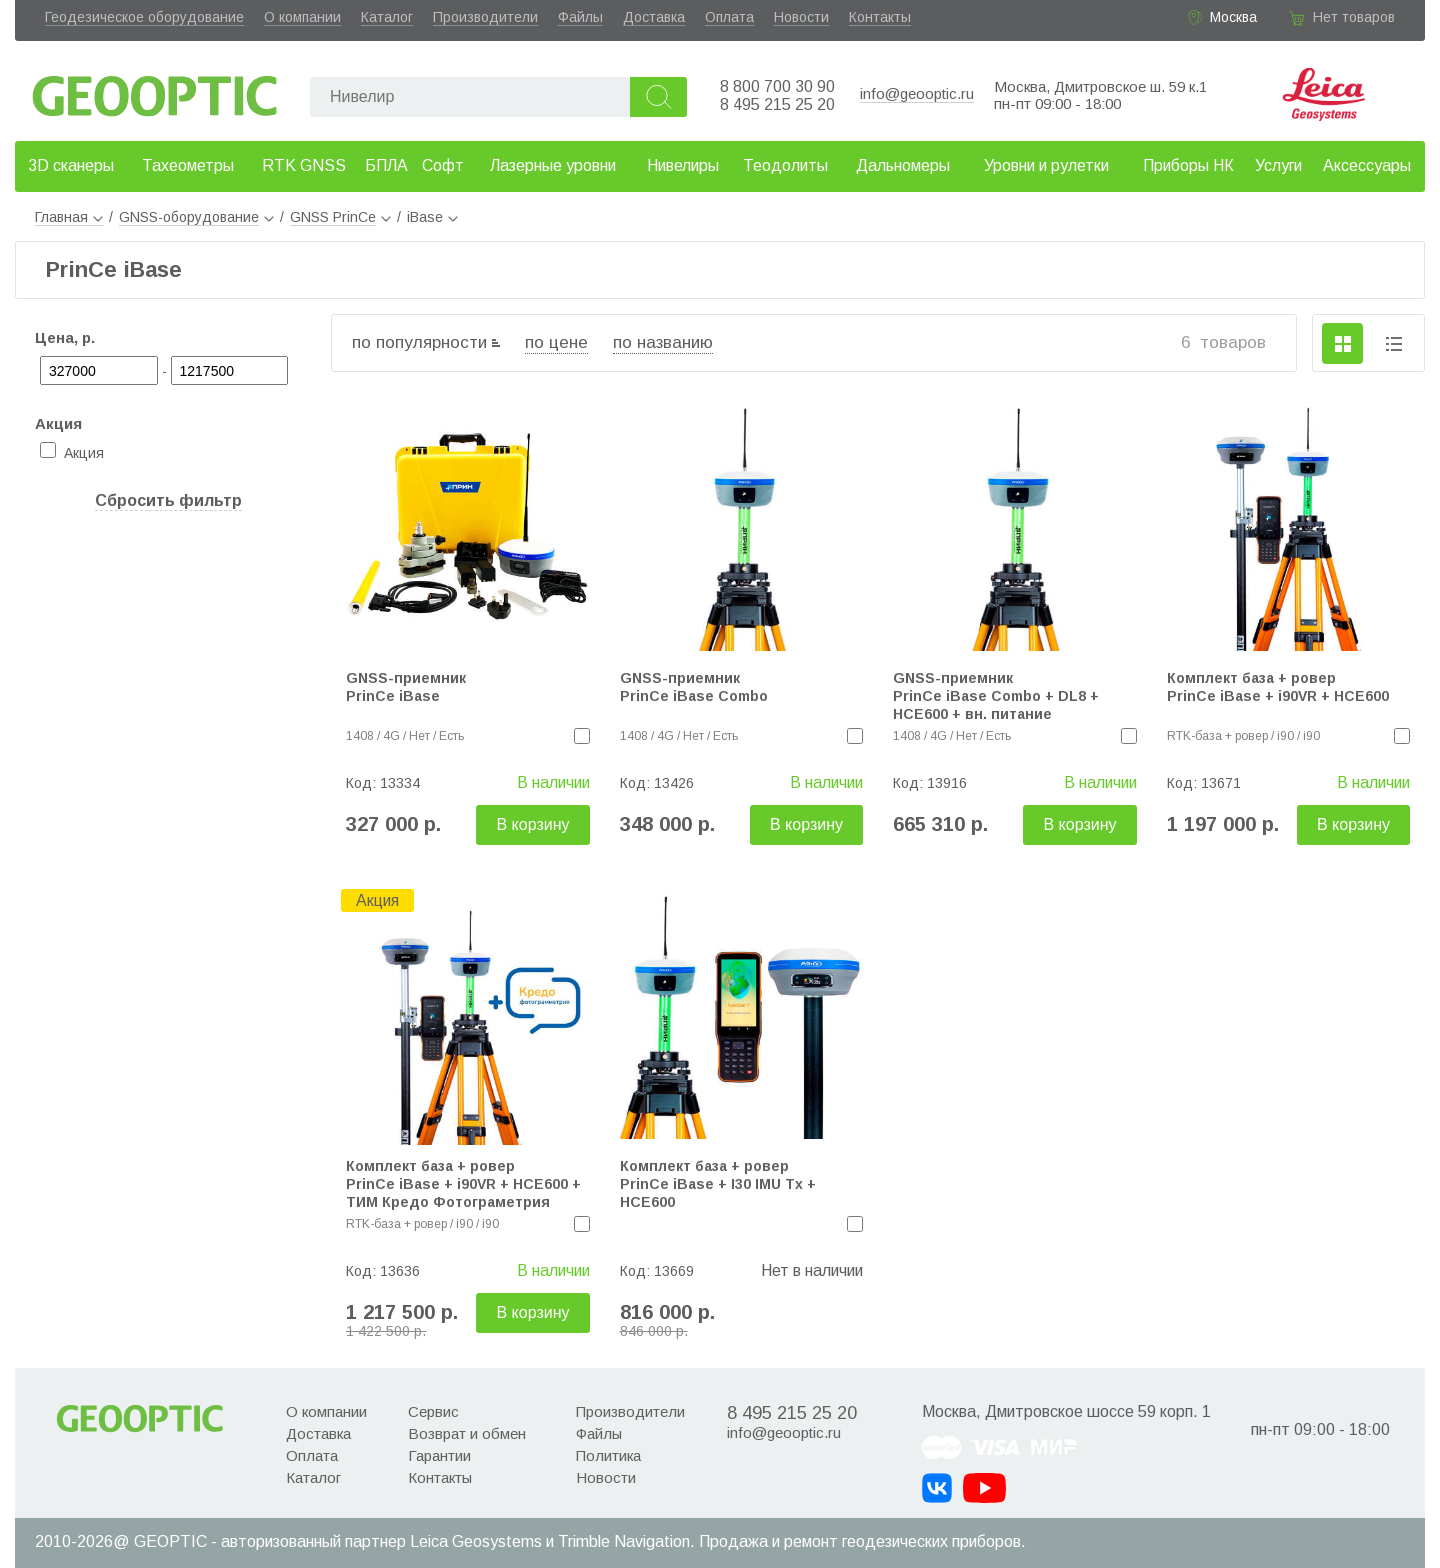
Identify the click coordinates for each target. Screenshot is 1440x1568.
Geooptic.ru (155, 90)
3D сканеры (71, 165)
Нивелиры (683, 165)
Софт (443, 165)
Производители (485, 17)
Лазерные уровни (553, 165)
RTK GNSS (304, 165)
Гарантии (439, 1455)
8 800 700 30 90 (777, 86)
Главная (69, 217)
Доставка (654, 17)
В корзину (532, 824)
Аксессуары (1367, 165)
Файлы (580, 17)
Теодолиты (785, 165)
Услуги (1278, 165)
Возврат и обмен (467, 1433)
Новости (801, 17)
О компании (302, 17)
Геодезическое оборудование (144, 17)
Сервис (433, 1411)
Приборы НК (1188, 165)
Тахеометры (188, 165)
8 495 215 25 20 (777, 104)
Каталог (387, 17)
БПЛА (386, 165)
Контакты (880, 17)
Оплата (729, 17)
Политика (608, 1455)
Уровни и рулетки (1046, 165)
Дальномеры (903, 165)
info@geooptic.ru (917, 93)
